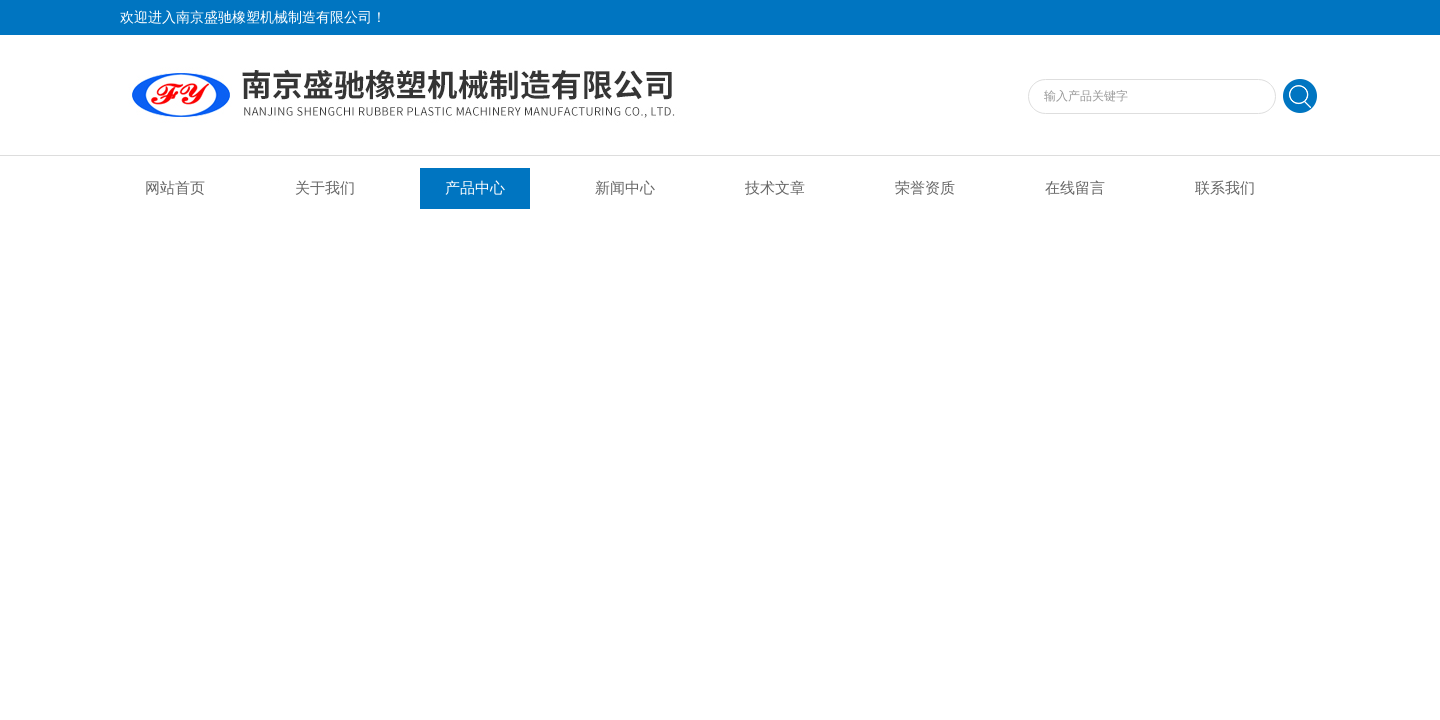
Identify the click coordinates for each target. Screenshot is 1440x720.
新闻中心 (625, 188)
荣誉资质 (925, 188)
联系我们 (1225, 188)
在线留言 (1075, 188)
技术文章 (775, 188)
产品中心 (475, 188)
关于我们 (325, 188)
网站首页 (175, 188)
